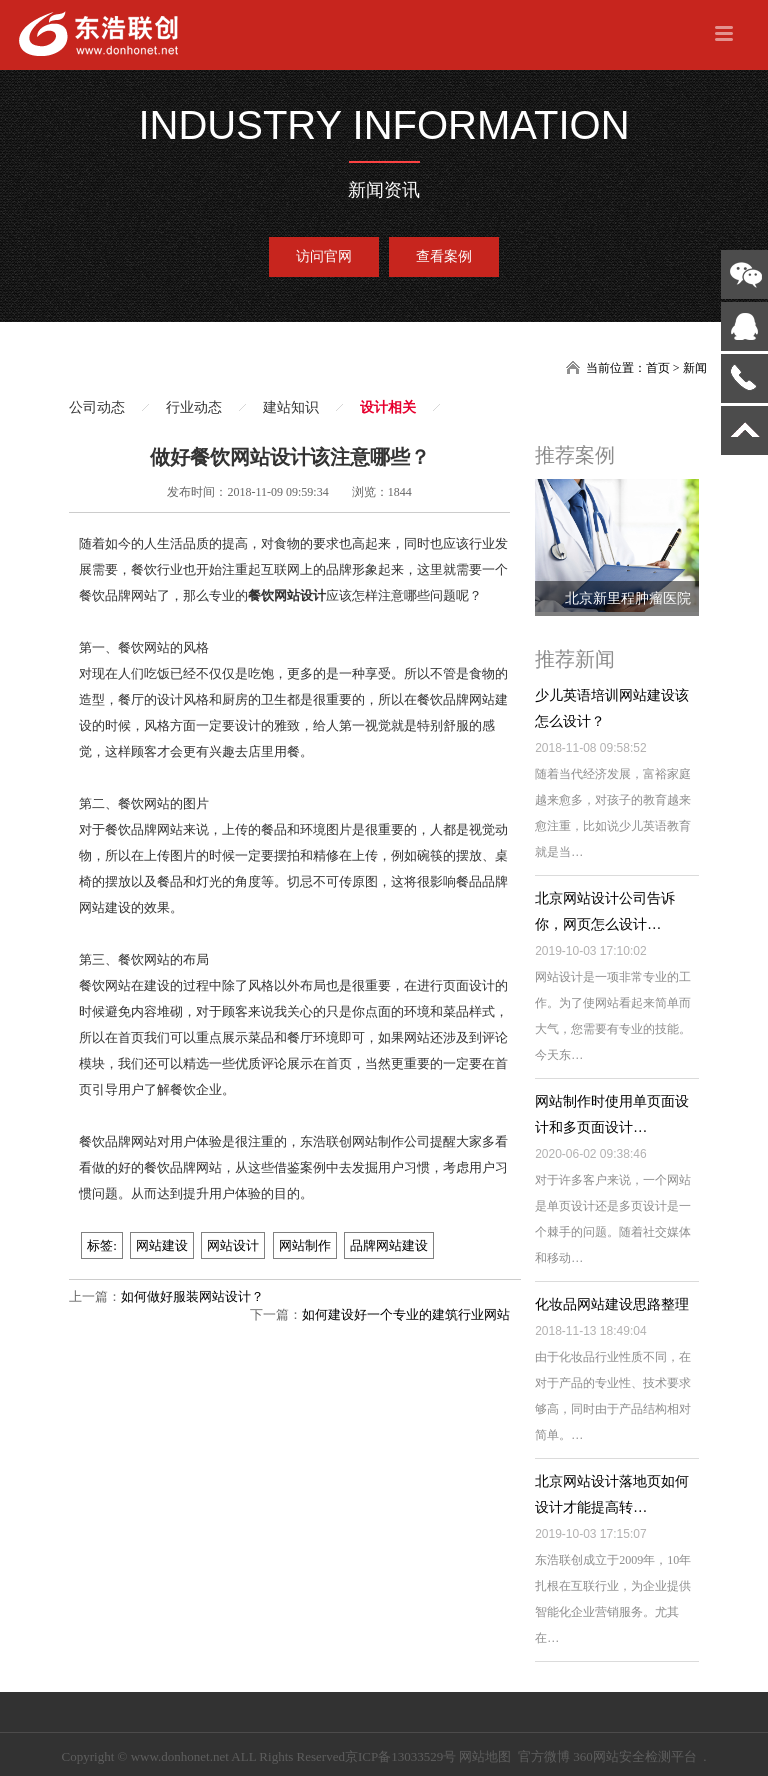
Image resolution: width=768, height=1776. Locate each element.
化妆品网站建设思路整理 (612, 1304)
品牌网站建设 (389, 1245)
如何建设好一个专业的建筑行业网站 (406, 1314)
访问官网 (324, 256)
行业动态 (194, 407)
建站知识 (291, 407)
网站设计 (233, 1245)
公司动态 (97, 407)
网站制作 (305, 1245)
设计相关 (388, 407)
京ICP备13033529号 (400, 1756)
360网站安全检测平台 (635, 1756)
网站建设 (162, 1245)
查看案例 (444, 256)
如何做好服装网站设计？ (192, 1296)
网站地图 (485, 1756)
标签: (102, 1245)
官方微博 (544, 1756)
